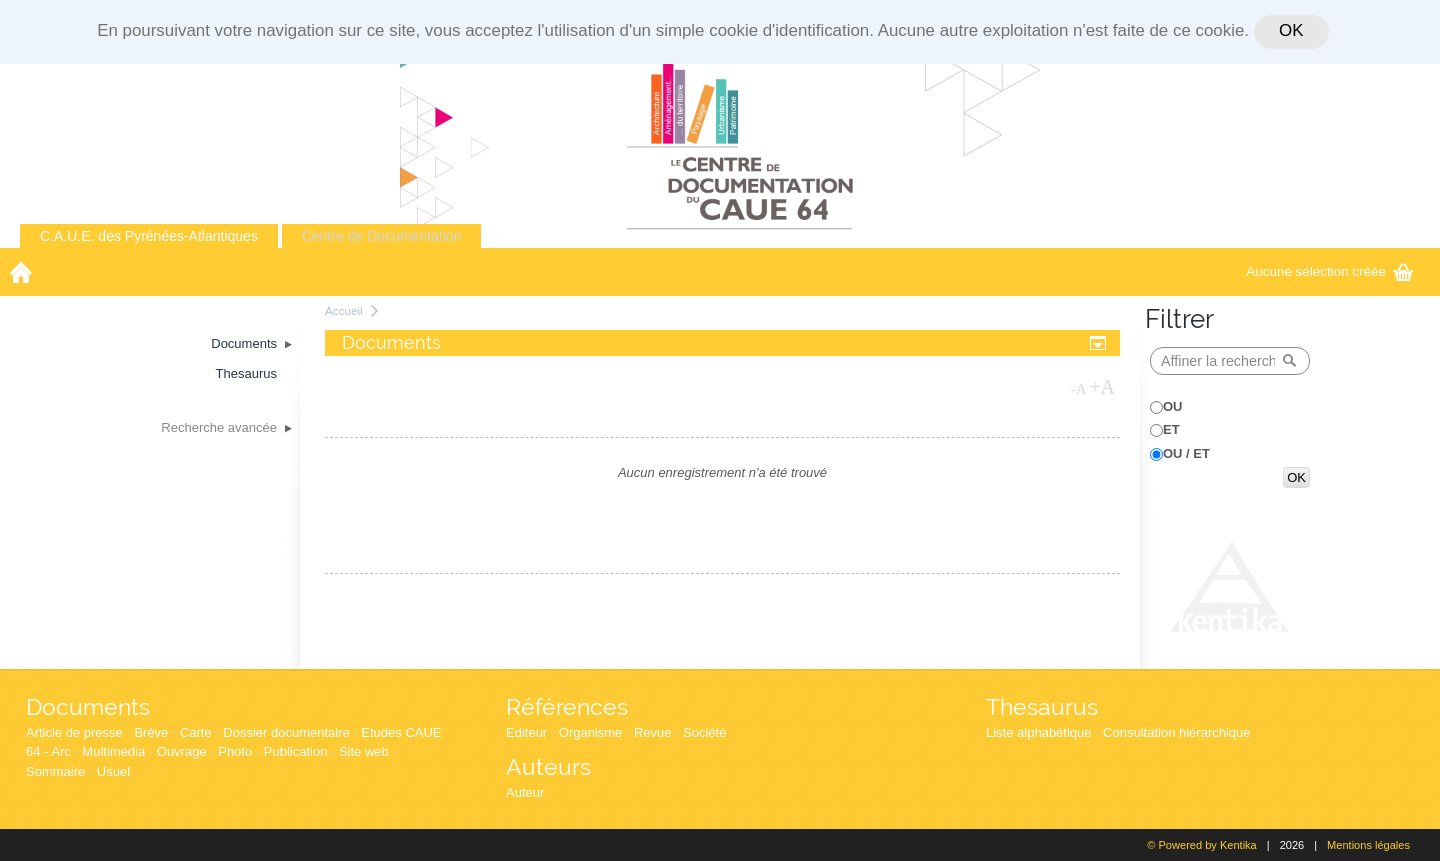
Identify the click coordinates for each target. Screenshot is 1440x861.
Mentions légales (1368, 845)
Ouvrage (182, 751)
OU (1173, 406)
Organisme (591, 732)
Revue (653, 732)
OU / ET (1186, 453)
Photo (235, 751)
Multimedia (113, 751)
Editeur (526, 732)
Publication (296, 751)
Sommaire (55, 771)
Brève (151, 732)
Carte (196, 732)
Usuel (113, 771)
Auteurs (548, 766)
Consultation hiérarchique (1176, 732)
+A (1102, 387)
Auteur (525, 792)
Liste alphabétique (1039, 732)
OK (1291, 30)
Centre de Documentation (382, 236)
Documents (88, 706)
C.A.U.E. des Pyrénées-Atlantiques (149, 236)
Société (704, 732)
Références (567, 706)
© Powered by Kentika (1201, 845)
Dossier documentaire (286, 732)
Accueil (344, 310)
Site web (364, 751)
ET (1171, 429)
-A (1079, 389)
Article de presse (74, 732)
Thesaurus (1042, 706)
